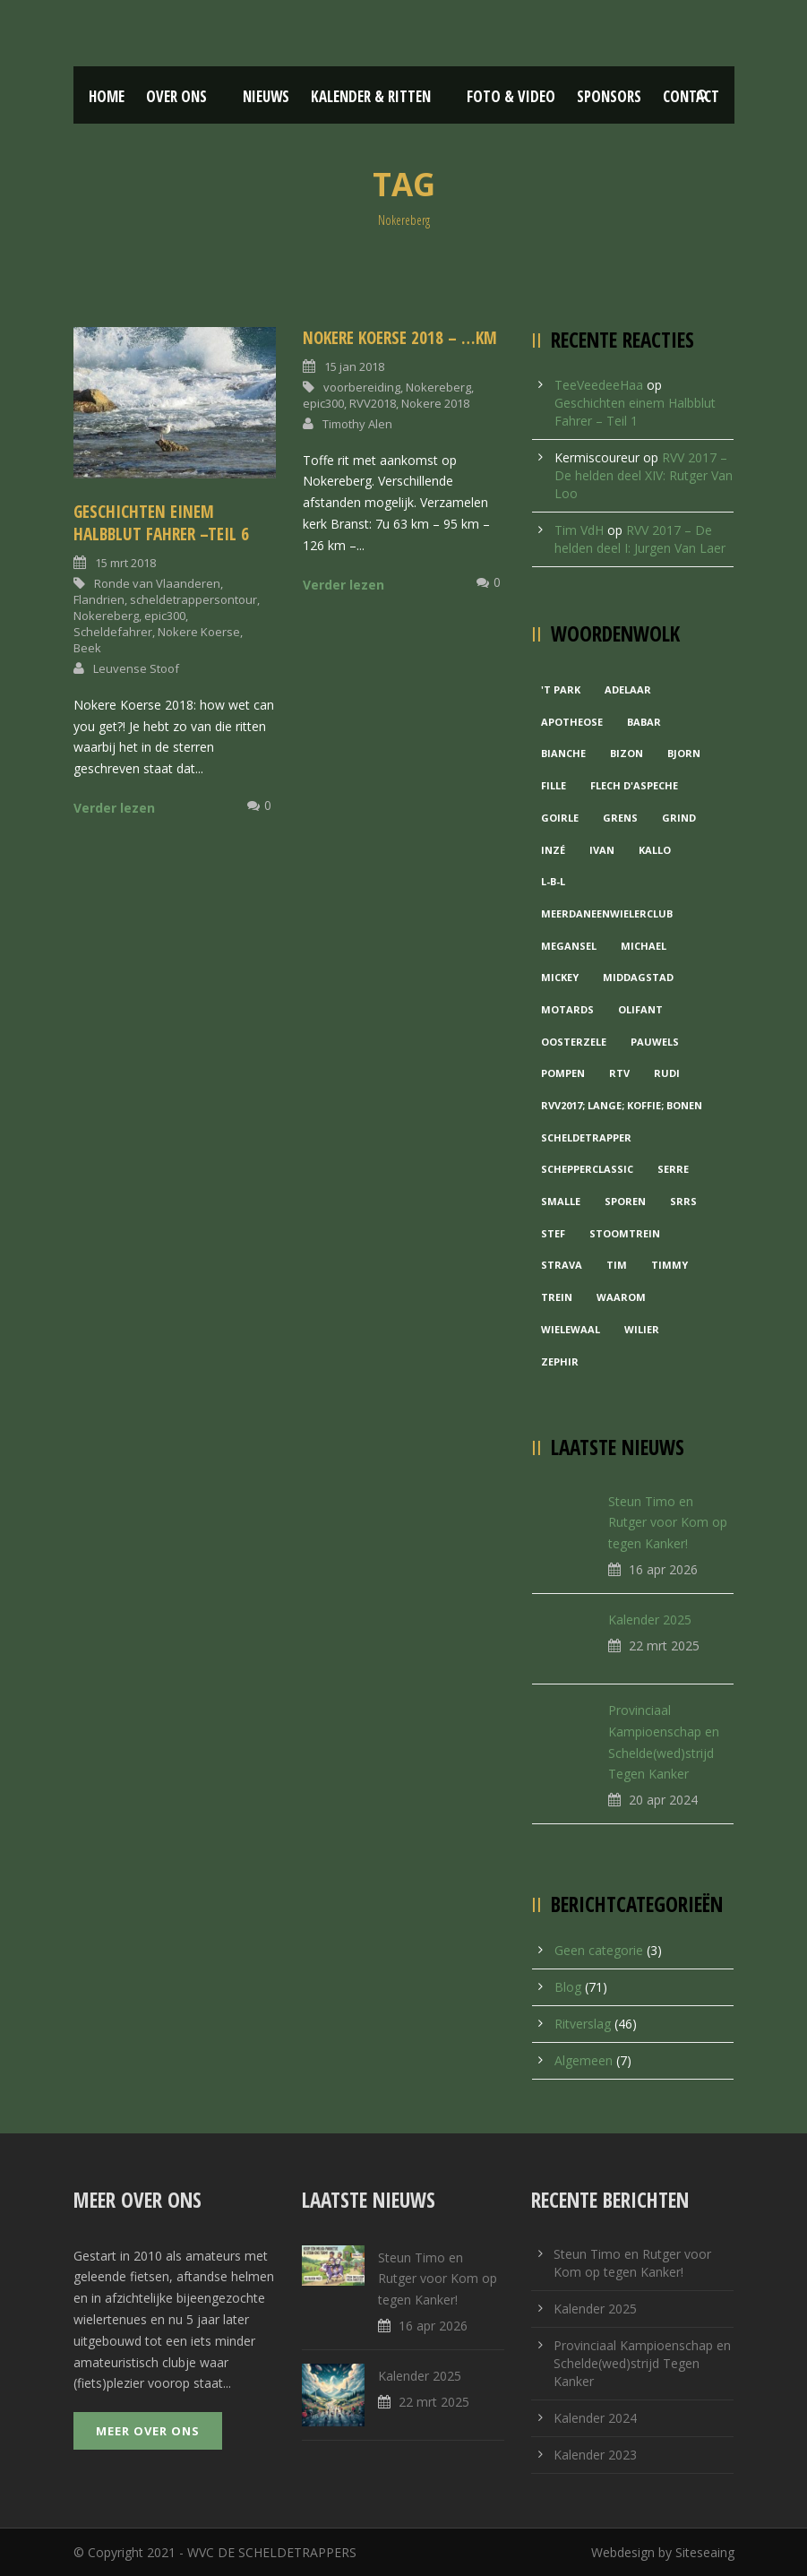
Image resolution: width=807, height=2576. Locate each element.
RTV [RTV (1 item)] (619, 1073)
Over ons (176, 96)
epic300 (164, 615)
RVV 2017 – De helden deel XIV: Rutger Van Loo (643, 475)
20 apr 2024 (663, 1799)
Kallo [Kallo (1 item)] (655, 850)
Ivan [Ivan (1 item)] (601, 850)
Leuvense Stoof (136, 668)
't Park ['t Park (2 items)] (560, 689)
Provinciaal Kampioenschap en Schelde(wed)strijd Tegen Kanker (642, 2363)
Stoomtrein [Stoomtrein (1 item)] (624, 1233)
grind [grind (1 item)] (679, 817)
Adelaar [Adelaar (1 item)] (628, 689)
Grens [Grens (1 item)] (620, 817)
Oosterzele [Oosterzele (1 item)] (573, 1041)
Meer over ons (148, 2431)
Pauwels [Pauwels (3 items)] (655, 1041)
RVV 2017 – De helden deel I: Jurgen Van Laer (639, 538)
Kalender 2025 (649, 1619)
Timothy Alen (357, 424)
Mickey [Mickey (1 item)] (560, 977)
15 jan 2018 (354, 366)
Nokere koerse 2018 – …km (400, 337)
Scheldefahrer (112, 632)
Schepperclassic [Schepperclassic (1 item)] (587, 1169)
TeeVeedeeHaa (598, 384)
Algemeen (583, 2060)
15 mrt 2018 (125, 563)
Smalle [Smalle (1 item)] (560, 1201)
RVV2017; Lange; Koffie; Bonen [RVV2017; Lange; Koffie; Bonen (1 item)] (621, 1105)
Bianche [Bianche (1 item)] (563, 753)
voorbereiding (361, 387)
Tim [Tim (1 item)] (616, 1264)
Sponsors (609, 96)
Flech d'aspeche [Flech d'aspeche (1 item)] (634, 785)
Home (106, 96)
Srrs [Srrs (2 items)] (683, 1201)
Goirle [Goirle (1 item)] (560, 817)
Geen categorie (598, 1950)
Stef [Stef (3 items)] (553, 1233)
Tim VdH (579, 529)
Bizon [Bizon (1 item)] (626, 753)
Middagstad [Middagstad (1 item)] (638, 977)
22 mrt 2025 (664, 1645)
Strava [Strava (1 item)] (561, 1264)
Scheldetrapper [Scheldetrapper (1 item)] (586, 1137)
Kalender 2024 (595, 2417)
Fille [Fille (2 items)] (553, 785)
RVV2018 (372, 403)
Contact (691, 96)
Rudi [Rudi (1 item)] (667, 1073)
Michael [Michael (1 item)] (643, 945)
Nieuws (266, 96)
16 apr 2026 (663, 1569)
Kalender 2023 (595, 2454)
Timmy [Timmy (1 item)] (669, 1264)
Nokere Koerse (199, 632)
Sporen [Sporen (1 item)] (625, 1201)
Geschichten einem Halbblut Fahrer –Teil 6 (161, 523)
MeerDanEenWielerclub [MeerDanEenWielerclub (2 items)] (607, 913)
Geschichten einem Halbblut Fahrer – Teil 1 (635, 411)
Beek (87, 648)
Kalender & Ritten (371, 96)
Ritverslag (582, 2023)
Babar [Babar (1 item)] (644, 721)
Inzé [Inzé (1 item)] (553, 850)
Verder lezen (114, 807)
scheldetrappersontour (193, 599)
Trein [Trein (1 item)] (556, 1297)
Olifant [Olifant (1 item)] (640, 1009)
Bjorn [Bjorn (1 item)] (683, 753)
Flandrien (98, 599)
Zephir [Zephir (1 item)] (560, 1361)
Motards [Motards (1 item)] (567, 1009)
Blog (567, 1986)
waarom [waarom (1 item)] (621, 1297)
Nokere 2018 (435, 403)
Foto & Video (511, 96)
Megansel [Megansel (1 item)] (569, 945)
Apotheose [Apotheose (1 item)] (572, 721)
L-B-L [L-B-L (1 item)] (553, 881)
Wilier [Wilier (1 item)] (641, 1329)
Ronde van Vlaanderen (157, 583)
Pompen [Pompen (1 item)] (563, 1073)
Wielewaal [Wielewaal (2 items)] (570, 1329)
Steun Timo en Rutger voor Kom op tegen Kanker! (667, 1523)
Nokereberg (106, 615)
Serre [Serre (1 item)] (673, 1169)
